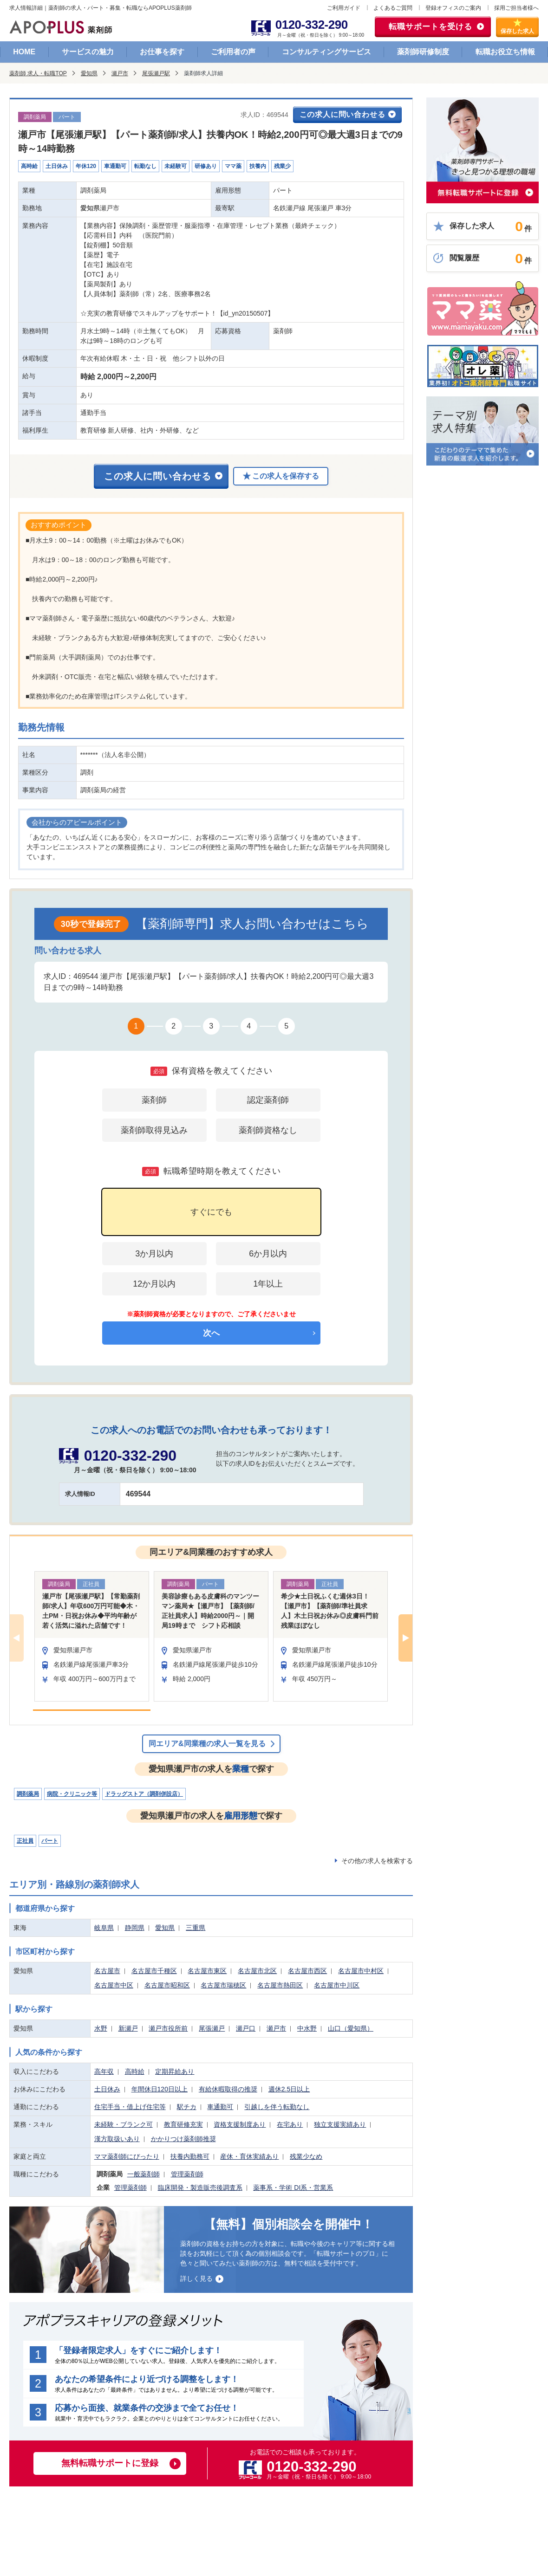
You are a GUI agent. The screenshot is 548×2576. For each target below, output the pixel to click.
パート (49, 1841)
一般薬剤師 (143, 2174)
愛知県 (89, 73)
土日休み (107, 2089)
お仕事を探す (162, 52)
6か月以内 (268, 1253)
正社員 (25, 1841)
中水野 (307, 2028)
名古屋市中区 (113, 1985)
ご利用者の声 (233, 52)
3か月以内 (154, 1253)
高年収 (104, 2071)
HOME (24, 52)
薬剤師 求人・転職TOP (38, 73)
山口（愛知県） (350, 2028)
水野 (100, 2028)
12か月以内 (154, 1283)
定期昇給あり (174, 2071)
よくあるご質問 (392, 8)
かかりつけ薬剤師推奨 (183, 2138)
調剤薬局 (28, 1794)
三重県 (195, 1927)
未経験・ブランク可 (123, 2124)
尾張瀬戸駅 (156, 73)
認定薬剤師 (268, 1100)
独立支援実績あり (340, 2124)
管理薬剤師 (187, 2174)
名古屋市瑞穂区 (223, 1985)
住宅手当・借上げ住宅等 (130, 2106)
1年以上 (268, 1283)
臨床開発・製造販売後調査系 (200, 2187)
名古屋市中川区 (336, 1985)
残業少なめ (306, 2156)
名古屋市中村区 (361, 1970)
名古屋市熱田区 (280, 1985)
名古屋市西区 (307, 1970)
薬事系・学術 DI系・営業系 (293, 2187)
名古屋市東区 (207, 1970)
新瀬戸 (128, 2028)
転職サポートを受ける (430, 26)
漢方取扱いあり (117, 2138)
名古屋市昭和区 (167, 1985)
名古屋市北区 (257, 1970)
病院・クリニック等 (72, 1794)
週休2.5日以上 (289, 2089)
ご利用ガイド (343, 8)
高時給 (134, 2071)
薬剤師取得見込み (154, 1130)
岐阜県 (104, 1927)
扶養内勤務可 (189, 2156)
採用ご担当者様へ (516, 8)
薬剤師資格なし (268, 1130)
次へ (211, 1333)
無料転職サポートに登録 (109, 2463)
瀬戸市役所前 (168, 2028)
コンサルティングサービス (326, 52)
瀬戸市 (119, 73)
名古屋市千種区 (154, 1970)
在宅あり (290, 2124)
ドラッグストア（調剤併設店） (144, 1794)
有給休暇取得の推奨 (228, 2089)
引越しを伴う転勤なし (276, 2106)
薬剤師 (154, 1100)
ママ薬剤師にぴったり (126, 2156)
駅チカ (186, 2106)
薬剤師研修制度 (423, 52)
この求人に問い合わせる (342, 114)
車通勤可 (220, 2106)
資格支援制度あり (240, 2124)
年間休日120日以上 (159, 2089)
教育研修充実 (183, 2124)
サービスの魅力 (88, 52)
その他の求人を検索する (377, 1860)
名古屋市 (107, 1970)
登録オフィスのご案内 (453, 8)
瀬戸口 (245, 2028)
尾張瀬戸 (212, 2028)
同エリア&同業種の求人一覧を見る (207, 1744)
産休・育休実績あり (249, 2156)
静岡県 (134, 1927)
